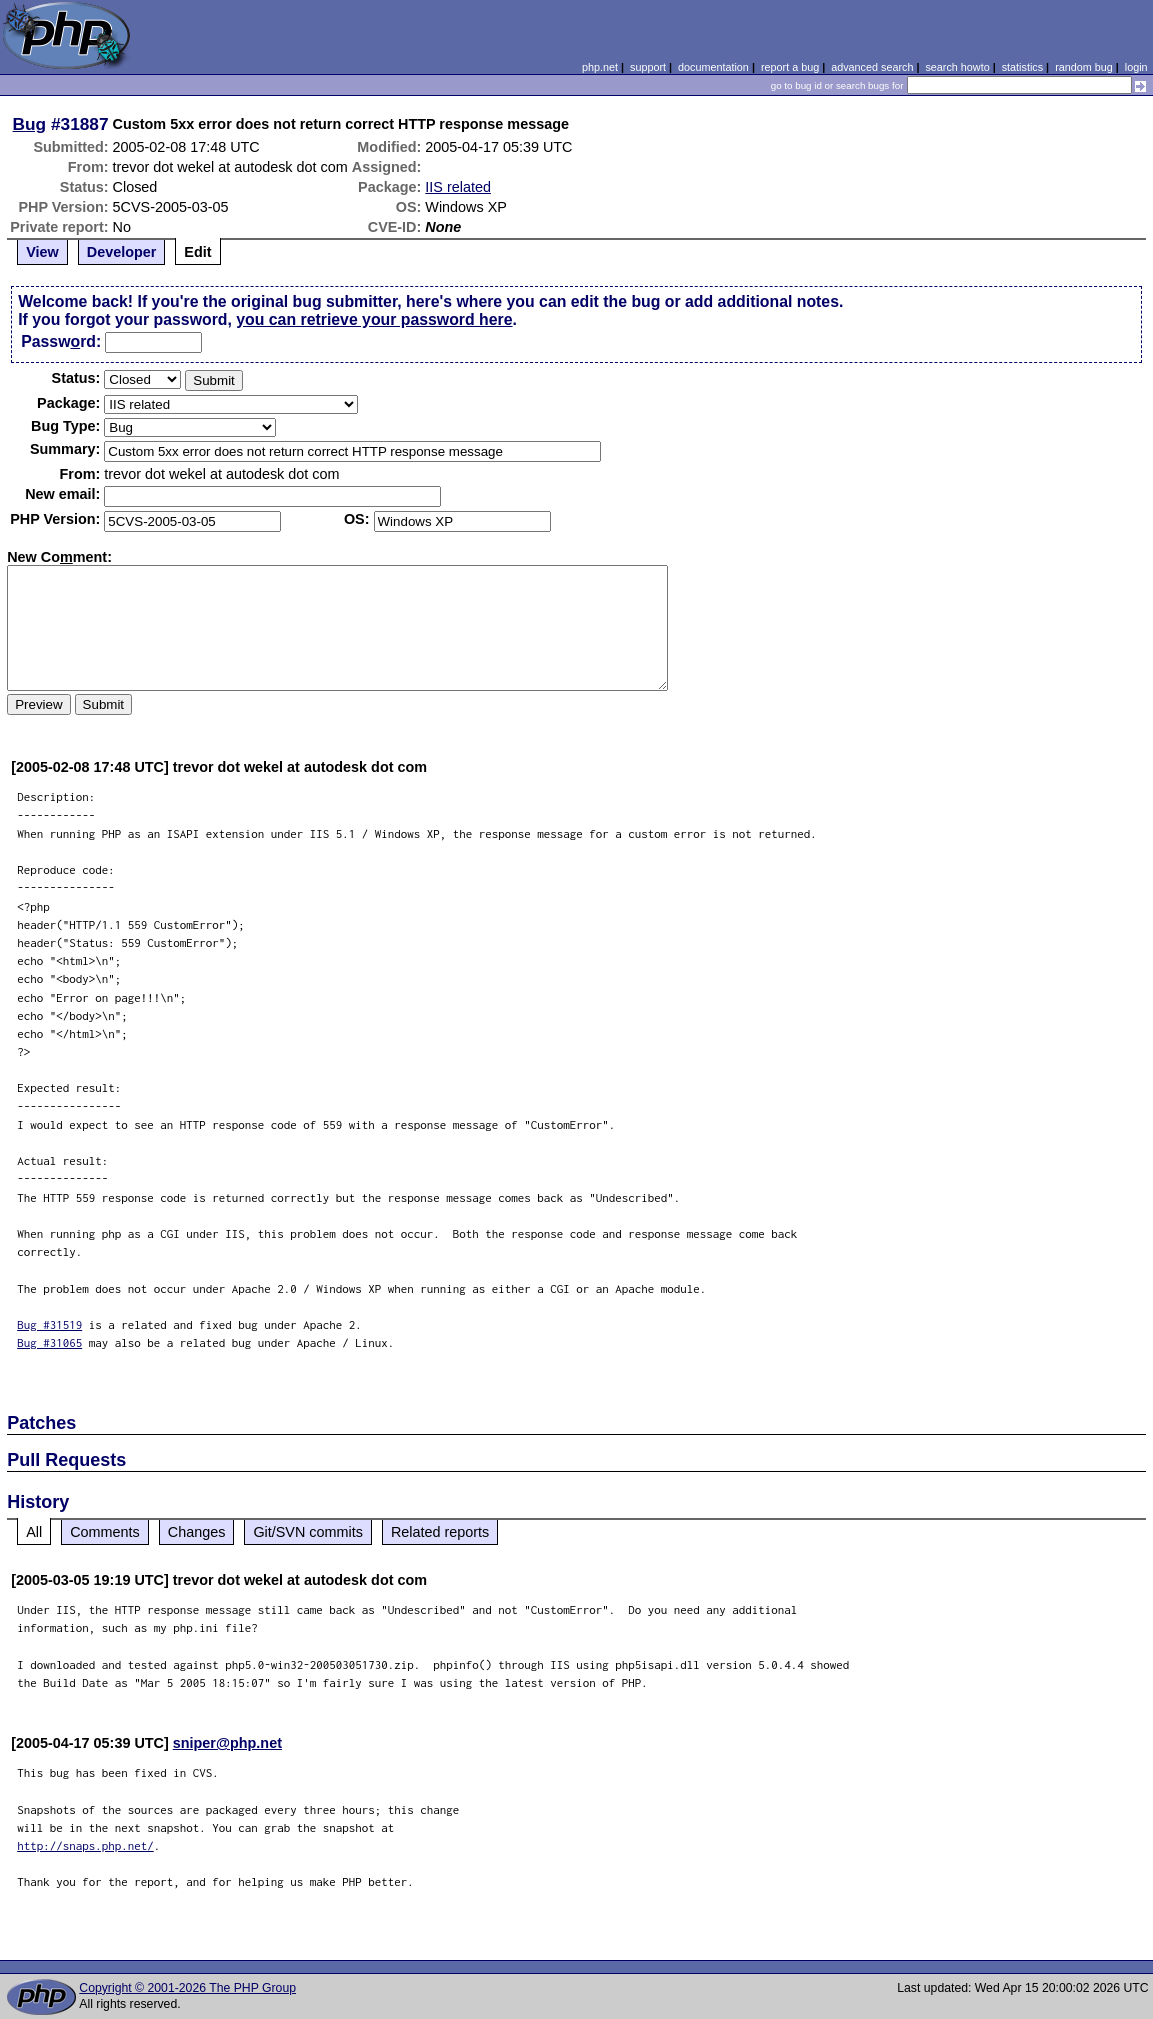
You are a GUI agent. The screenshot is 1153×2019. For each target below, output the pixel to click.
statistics (1022, 67)
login (1136, 67)
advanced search (872, 67)
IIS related (458, 187)
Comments (105, 1532)
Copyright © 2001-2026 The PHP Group (187, 1988)
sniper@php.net (227, 1743)
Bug (30, 124)
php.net (600, 67)
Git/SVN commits (308, 1532)
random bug (1084, 67)
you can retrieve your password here (374, 319)
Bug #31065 (49, 1342)
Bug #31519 (49, 1324)
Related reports (440, 1532)
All (34, 1532)
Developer (122, 252)
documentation (713, 67)
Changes (197, 1532)
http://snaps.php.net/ (85, 1845)
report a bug (790, 67)
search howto (957, 67)
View (42, 252)
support (648, 67)
